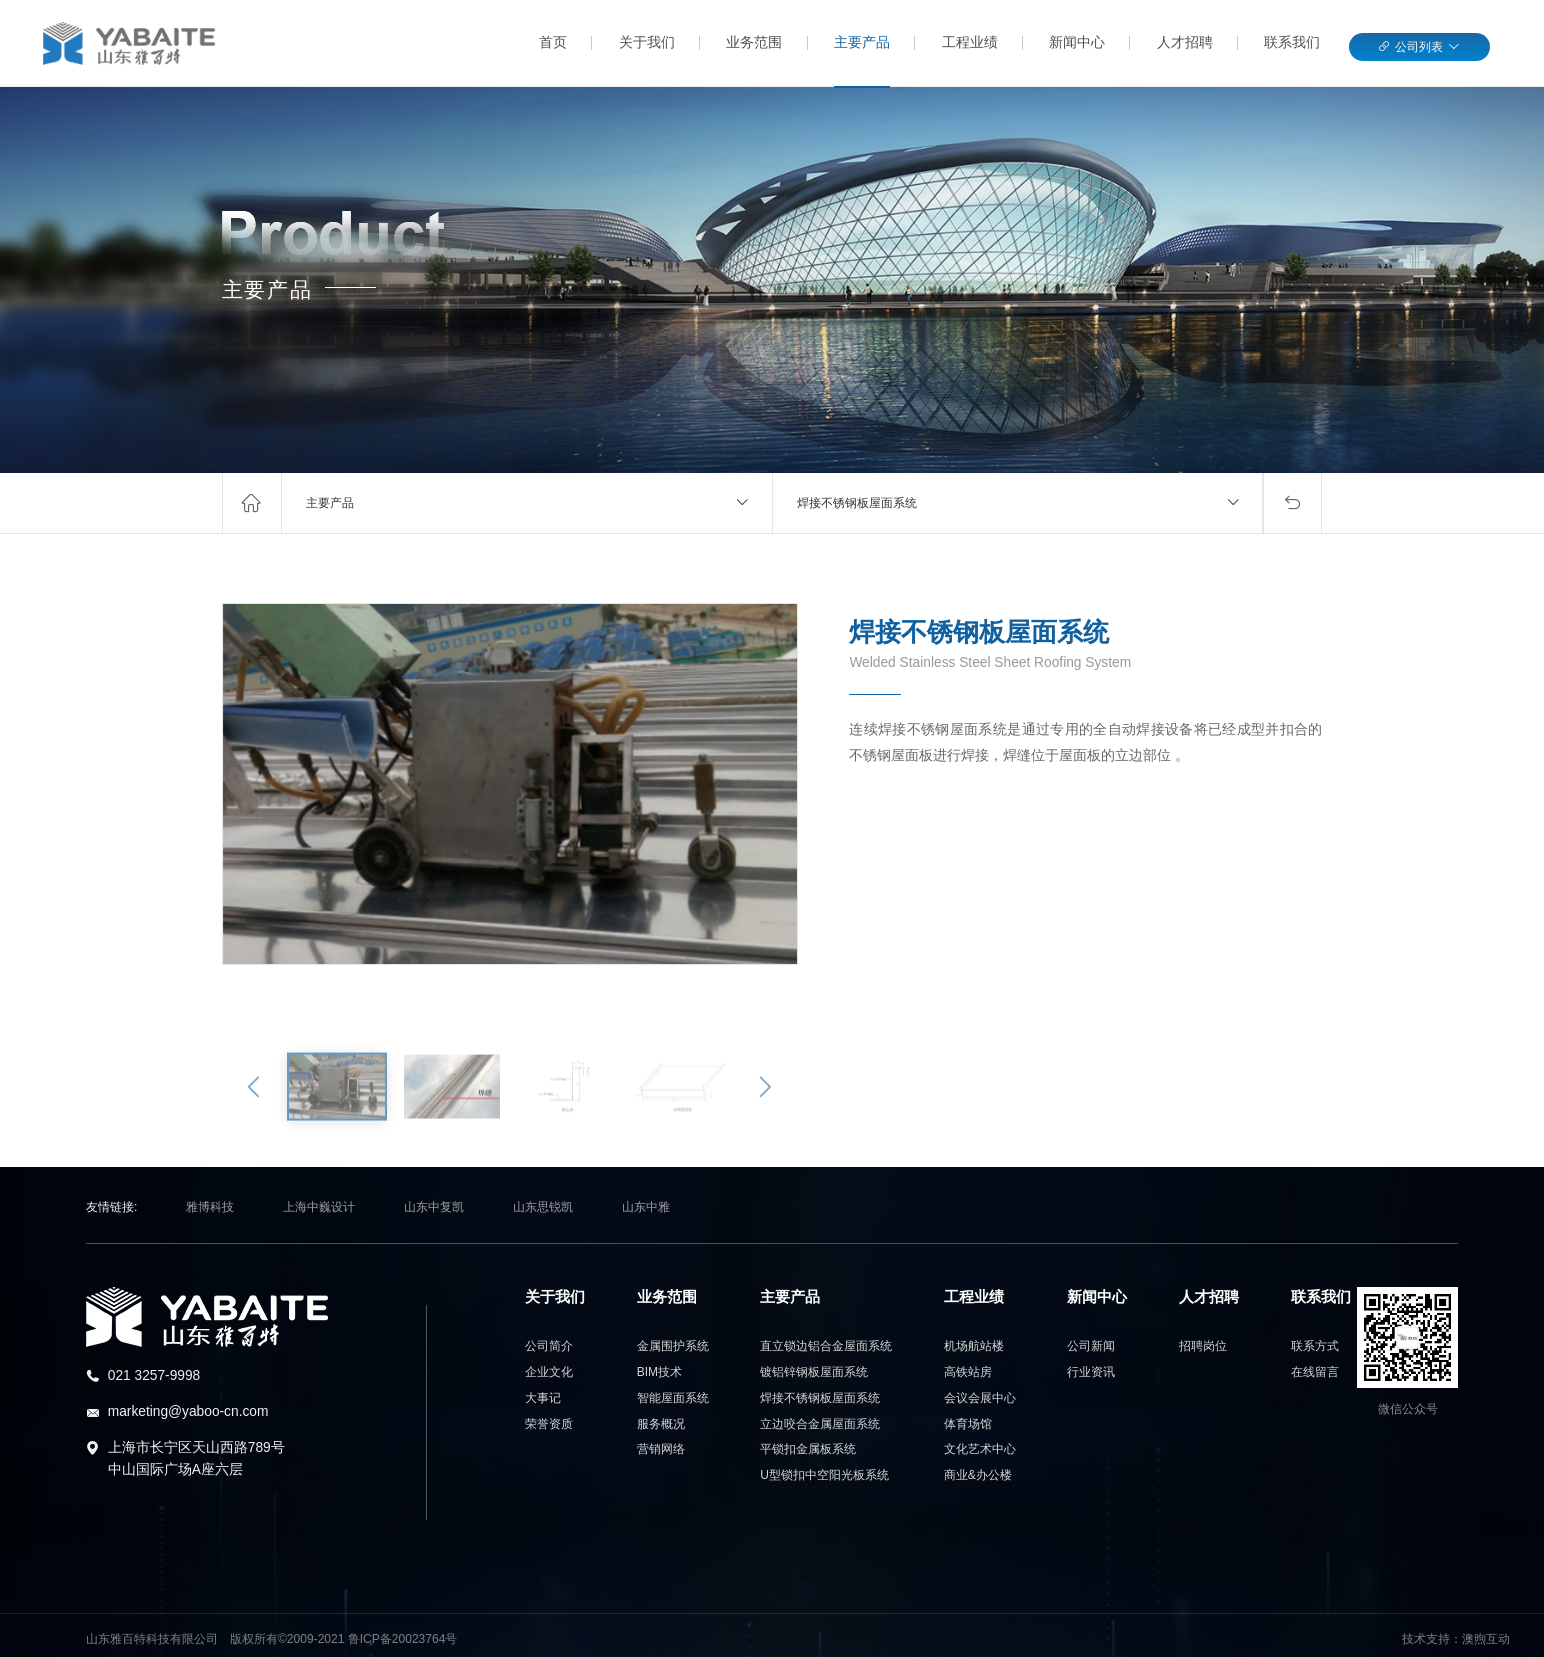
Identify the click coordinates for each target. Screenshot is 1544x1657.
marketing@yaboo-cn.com (188, 1411)
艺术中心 (980, 1449)
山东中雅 (646, 1207)
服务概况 (661, 1424)
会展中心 (980, 1398)
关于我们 (647, 42)
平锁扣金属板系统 (808, 1449)
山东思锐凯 (543, 1207)
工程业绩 (970, 42)
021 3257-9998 (154, 1375)
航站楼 (974, 1346)
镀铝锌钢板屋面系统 (814, 1372)
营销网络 (661, 1449)
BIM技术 (659, 1372)
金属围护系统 (673, 1346)
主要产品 (862, 42)
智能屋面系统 (673, 1398)
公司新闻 (1091, 1346)
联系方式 (1315, 1346)
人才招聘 (1185, 42)
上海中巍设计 (319, 1207)
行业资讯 (1091, 1372)
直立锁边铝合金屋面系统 (826, 1346)
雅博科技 (210, 1207)
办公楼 (978, 1475)
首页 (553, 42)
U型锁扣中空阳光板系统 (824, 1475)
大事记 (543, 1398)
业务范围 (754, 42)
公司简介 (549, 1346)
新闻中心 (1077, 42)
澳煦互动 (1486, 1639)
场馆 (968, 1424)
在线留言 (1315, 1372)
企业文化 (549, 1372)
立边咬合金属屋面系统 (820, 1424)
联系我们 (1292, 42)
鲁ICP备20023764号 (403, 1639)
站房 (968, 1372)
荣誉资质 (549, 1424)
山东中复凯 (434, 1207)
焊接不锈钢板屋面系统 (857, 503)
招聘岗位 (1203, 1346)
